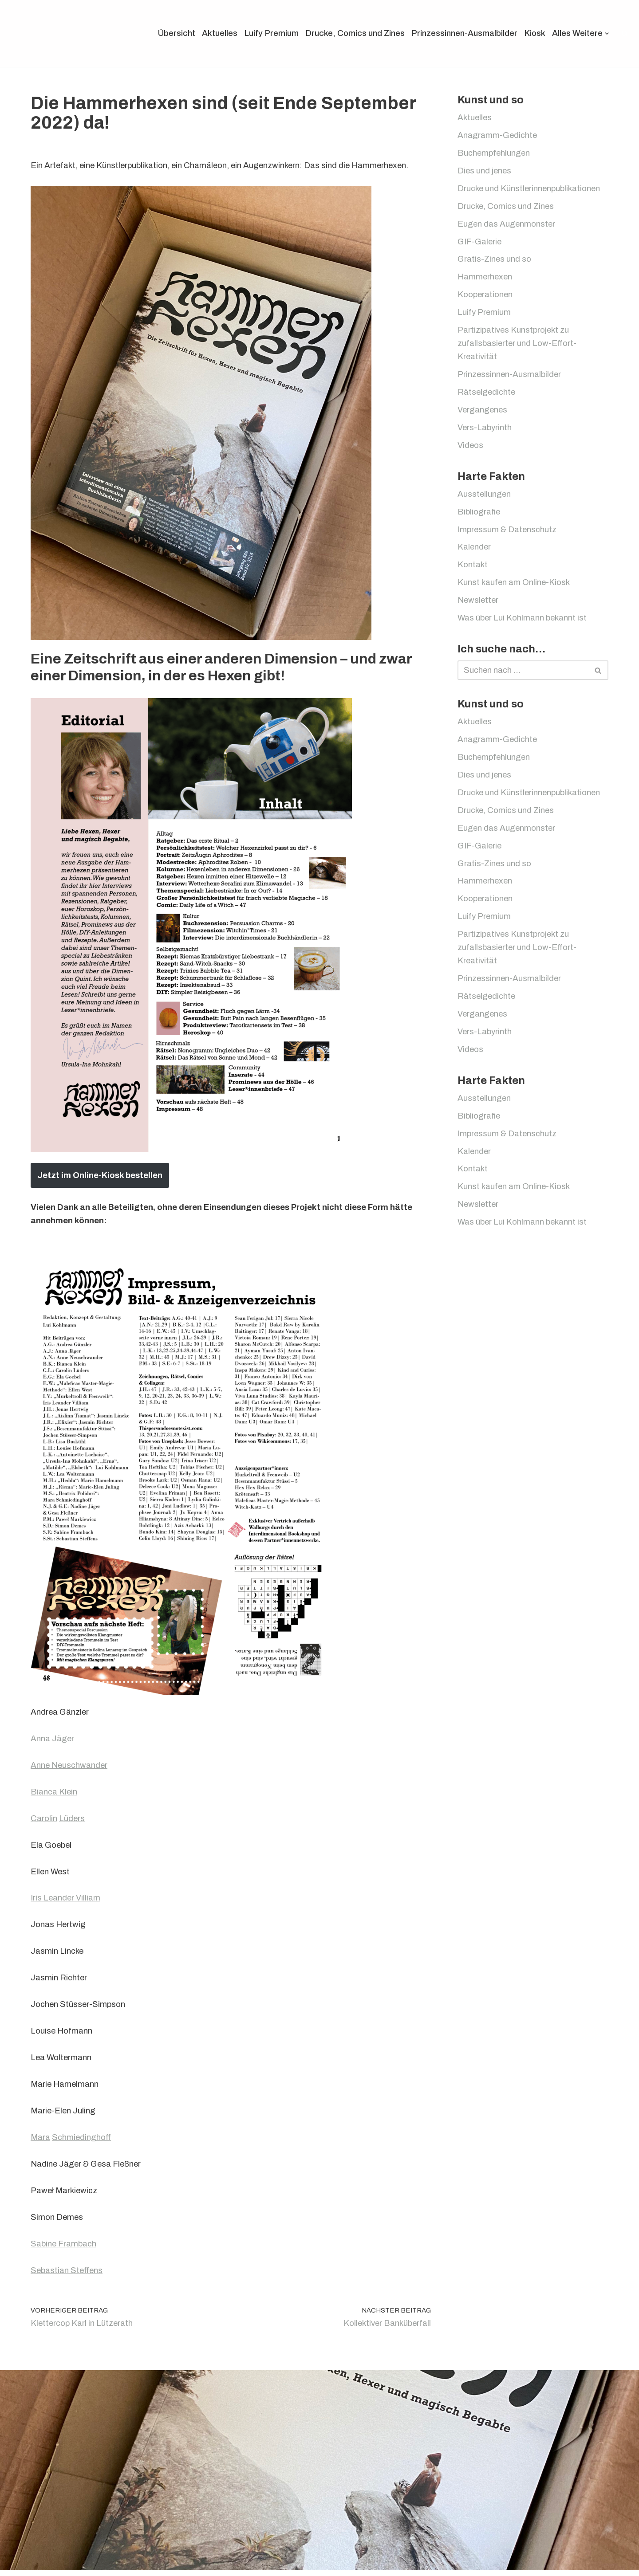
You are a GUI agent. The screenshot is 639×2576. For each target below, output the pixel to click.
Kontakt (473, 570)
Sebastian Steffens (67, 2275)
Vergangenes (483, 413)
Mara (41, 2141)
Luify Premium (266, 33)
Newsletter (479, 606)
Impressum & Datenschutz (508, 534)
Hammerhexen (486, 279)
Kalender (475, 552)
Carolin (44, 1820)
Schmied (69, 2141)
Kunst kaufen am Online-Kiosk (515, 588)
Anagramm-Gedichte (498, 136)
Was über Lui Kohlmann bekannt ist (523, 623)
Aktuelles (214, 33)
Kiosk (534, 33)
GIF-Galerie (480, 243)
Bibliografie (479, 516)
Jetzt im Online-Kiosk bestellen (99, 1175)
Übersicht (170, 33)
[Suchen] (624, 33)
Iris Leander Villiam (66, 1900)
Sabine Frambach (64, 2249)
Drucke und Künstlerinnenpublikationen (531, 189)
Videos (471, 449)
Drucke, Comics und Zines (351, 33)
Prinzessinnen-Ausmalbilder (462, 33)
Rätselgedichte (487, 396)
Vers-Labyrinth (485, 431)
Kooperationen (486, 297)
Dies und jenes (485, 172)
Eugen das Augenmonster (507, 225)
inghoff (99, 2141)
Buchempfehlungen (494, 153)
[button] (607, 33)
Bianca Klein (54, 1793)
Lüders (72, 1820)
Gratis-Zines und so (495, 261)
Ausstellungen (485, 498)
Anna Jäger (53, 1739)
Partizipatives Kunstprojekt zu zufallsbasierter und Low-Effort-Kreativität (518, 346)
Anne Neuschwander (70, 1766)
